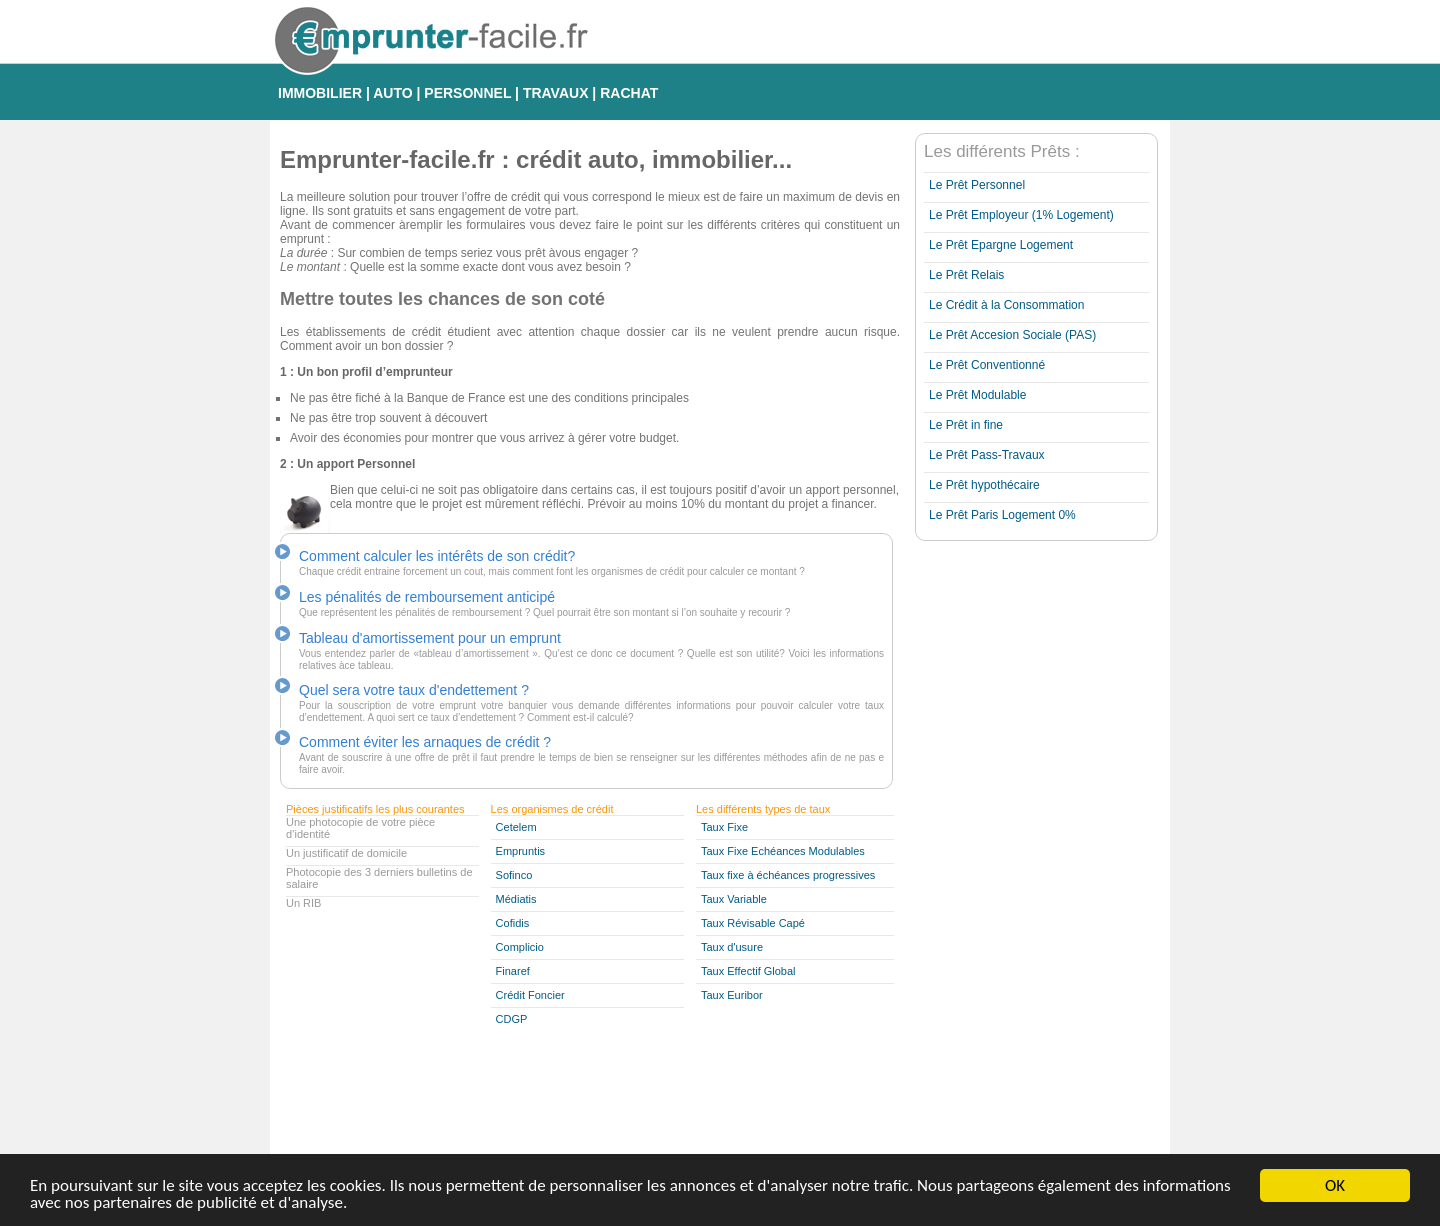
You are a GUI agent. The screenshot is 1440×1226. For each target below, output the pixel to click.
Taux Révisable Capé (753, 923)
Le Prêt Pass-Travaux (987, 455)
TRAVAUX (556, 93)
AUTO (392, 93)
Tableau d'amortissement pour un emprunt (430, 638)
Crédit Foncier (530, 995)
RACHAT (629, 93)
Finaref (513, 971)
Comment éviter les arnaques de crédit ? (425, 742)
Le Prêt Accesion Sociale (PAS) (1012, 335)
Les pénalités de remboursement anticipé (427, 597)
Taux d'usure (732, 947)
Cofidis (513, 923)
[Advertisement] (995, 849)
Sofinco (514, 875)
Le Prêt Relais (966, 275)
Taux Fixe (724, 827)
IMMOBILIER (320, 93)
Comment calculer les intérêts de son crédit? (437, 556)
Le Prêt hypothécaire (984, 485)
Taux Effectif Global (748, 971)
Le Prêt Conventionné (987, 365)
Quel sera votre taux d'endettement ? (414, 690)
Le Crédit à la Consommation (1006, 305)
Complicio (520, 947)
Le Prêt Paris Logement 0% (1002, 515)
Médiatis (516, 899)
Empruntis (521, 851)
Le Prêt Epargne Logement (1001, 245)
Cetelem (516, 827)
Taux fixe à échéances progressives (788, 875)
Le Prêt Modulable (977, 395)
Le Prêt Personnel (977, 185)
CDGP (512, 1019)
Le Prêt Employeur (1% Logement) (1021, 215)
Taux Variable (734, 899)
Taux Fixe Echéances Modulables (783, 851)
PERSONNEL (467, 93)
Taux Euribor (732, 995)
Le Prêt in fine (966, 425)
